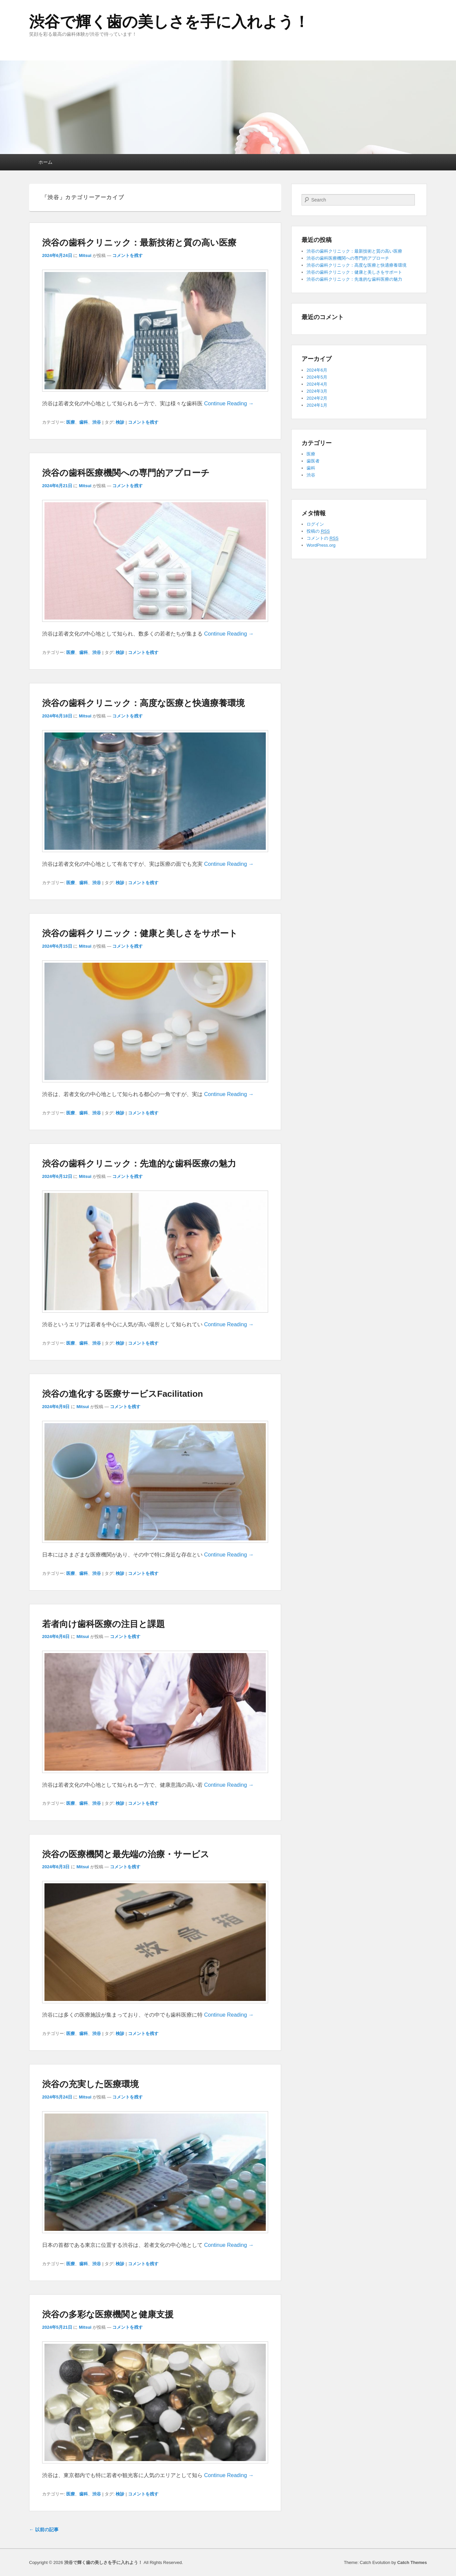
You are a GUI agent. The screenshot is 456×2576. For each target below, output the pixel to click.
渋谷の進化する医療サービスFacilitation (122, 1394)
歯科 (83, 422)
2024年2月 (317, 398)
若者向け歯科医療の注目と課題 (103, 1624)
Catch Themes (412, 2562)
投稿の (318, 531)
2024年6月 (317, 370)
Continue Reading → (229, 403)
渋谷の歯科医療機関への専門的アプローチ (126, 473)
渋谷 (96, 422)
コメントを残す (127, 255)
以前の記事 (44, 2529)
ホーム (45, 162)
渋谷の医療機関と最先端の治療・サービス (125, 1854)
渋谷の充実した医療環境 (90, 2084)
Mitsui (85, 255)
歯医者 (313, 460)
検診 (120, 422)
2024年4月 (317, 384)
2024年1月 (317, 405)
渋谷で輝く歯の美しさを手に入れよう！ (169, 21)
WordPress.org (321, 545)
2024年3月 (317, 391)
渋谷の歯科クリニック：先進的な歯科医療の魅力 (139, 1164)
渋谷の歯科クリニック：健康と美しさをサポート (140, 933)
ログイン (315, 524)
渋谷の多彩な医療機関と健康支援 (108, 2314)
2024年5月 (317, 377)
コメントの (322, 538)
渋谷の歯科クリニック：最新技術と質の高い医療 (139, 243)
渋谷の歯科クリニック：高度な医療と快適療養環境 (143, 703)
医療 (70, 422)
